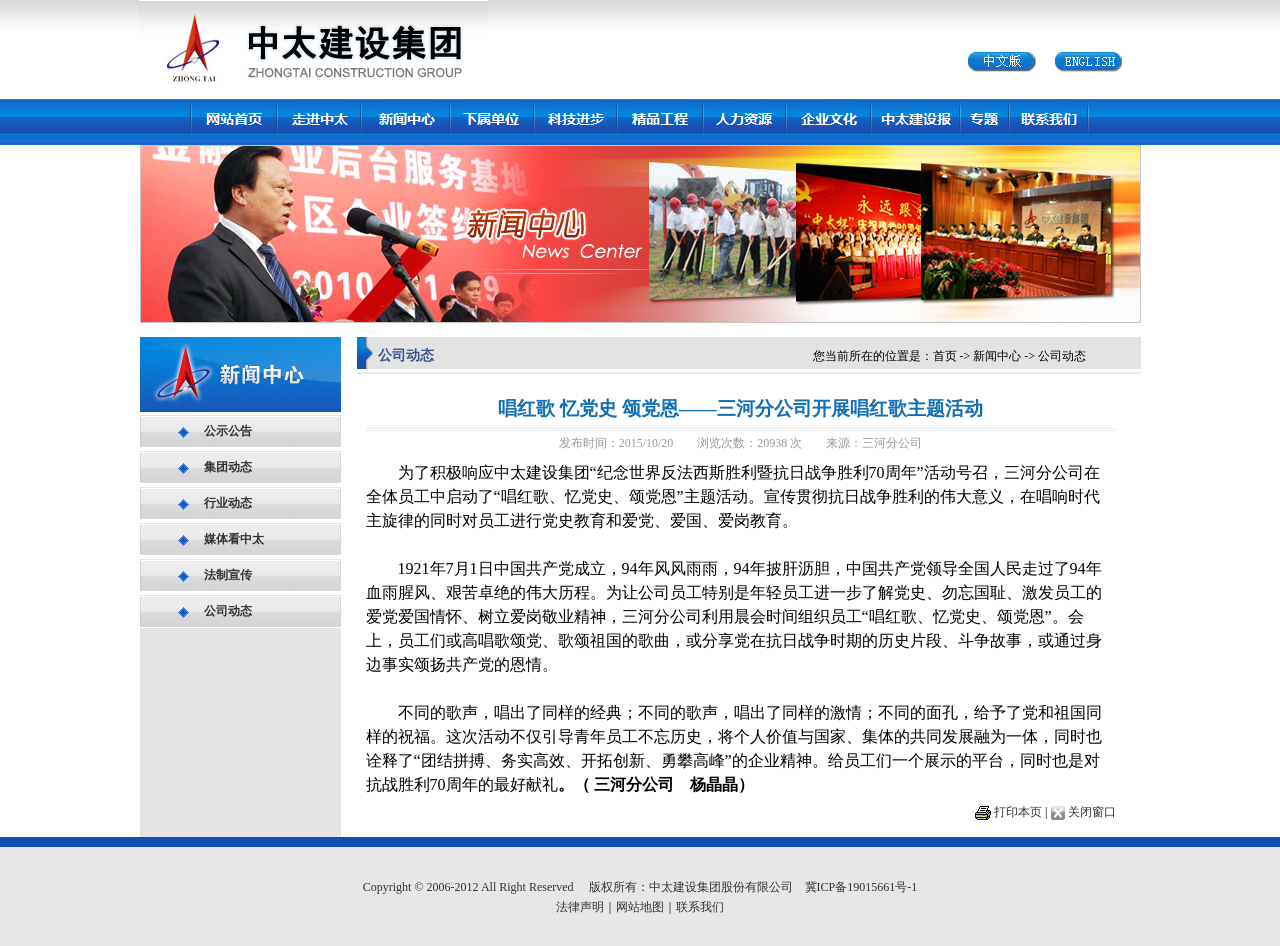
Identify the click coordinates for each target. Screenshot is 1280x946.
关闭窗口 (1092, 812)
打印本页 (1018, 812)
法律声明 (580, 907)
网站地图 (640, 907)
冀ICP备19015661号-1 (861, 887)
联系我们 (700, 907)
